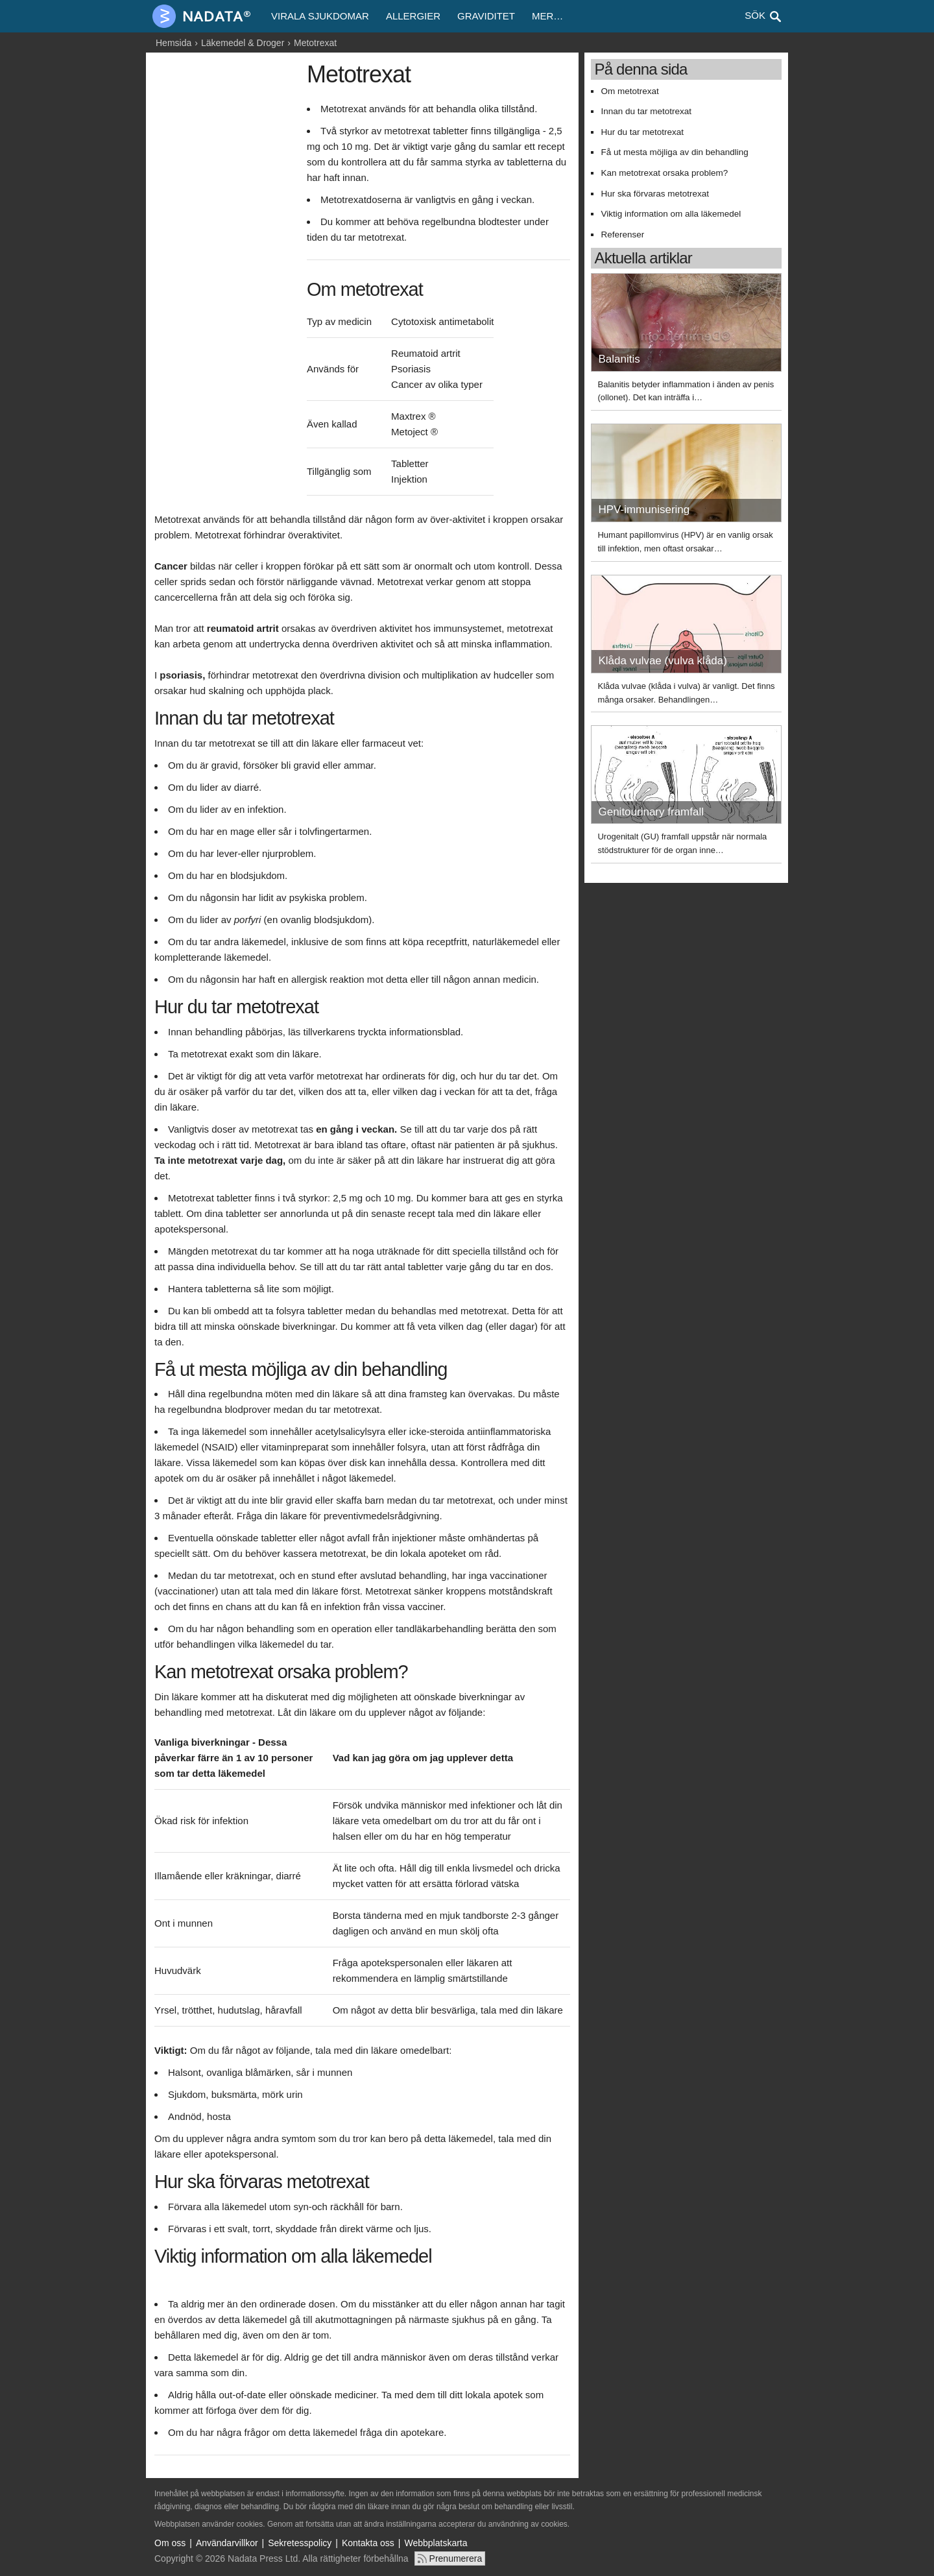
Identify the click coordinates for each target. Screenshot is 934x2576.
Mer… (547, 15)
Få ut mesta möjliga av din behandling (674, 152)
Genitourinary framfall (651, 812)
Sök (755, 15)
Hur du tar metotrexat (642, 132)
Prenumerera (456, 2558)
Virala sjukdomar (320, 15)
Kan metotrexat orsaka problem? (664, 173)
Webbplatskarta (436, 2543)
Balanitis (619, 359)
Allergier (413, 15)
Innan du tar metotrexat (646, 111)
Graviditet (486, 15)
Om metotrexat (629, 91)
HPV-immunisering (643, 509)
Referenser (622, 234)
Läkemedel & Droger (242, 43)
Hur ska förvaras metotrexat (655, 194)
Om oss (170, 2543)
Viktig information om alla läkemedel (671, 214)
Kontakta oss (368, 2543)
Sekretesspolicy (299, 2543)
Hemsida (173, 43)
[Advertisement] (227, 257)
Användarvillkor (227, 2543)
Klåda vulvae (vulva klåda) (662, 661)
